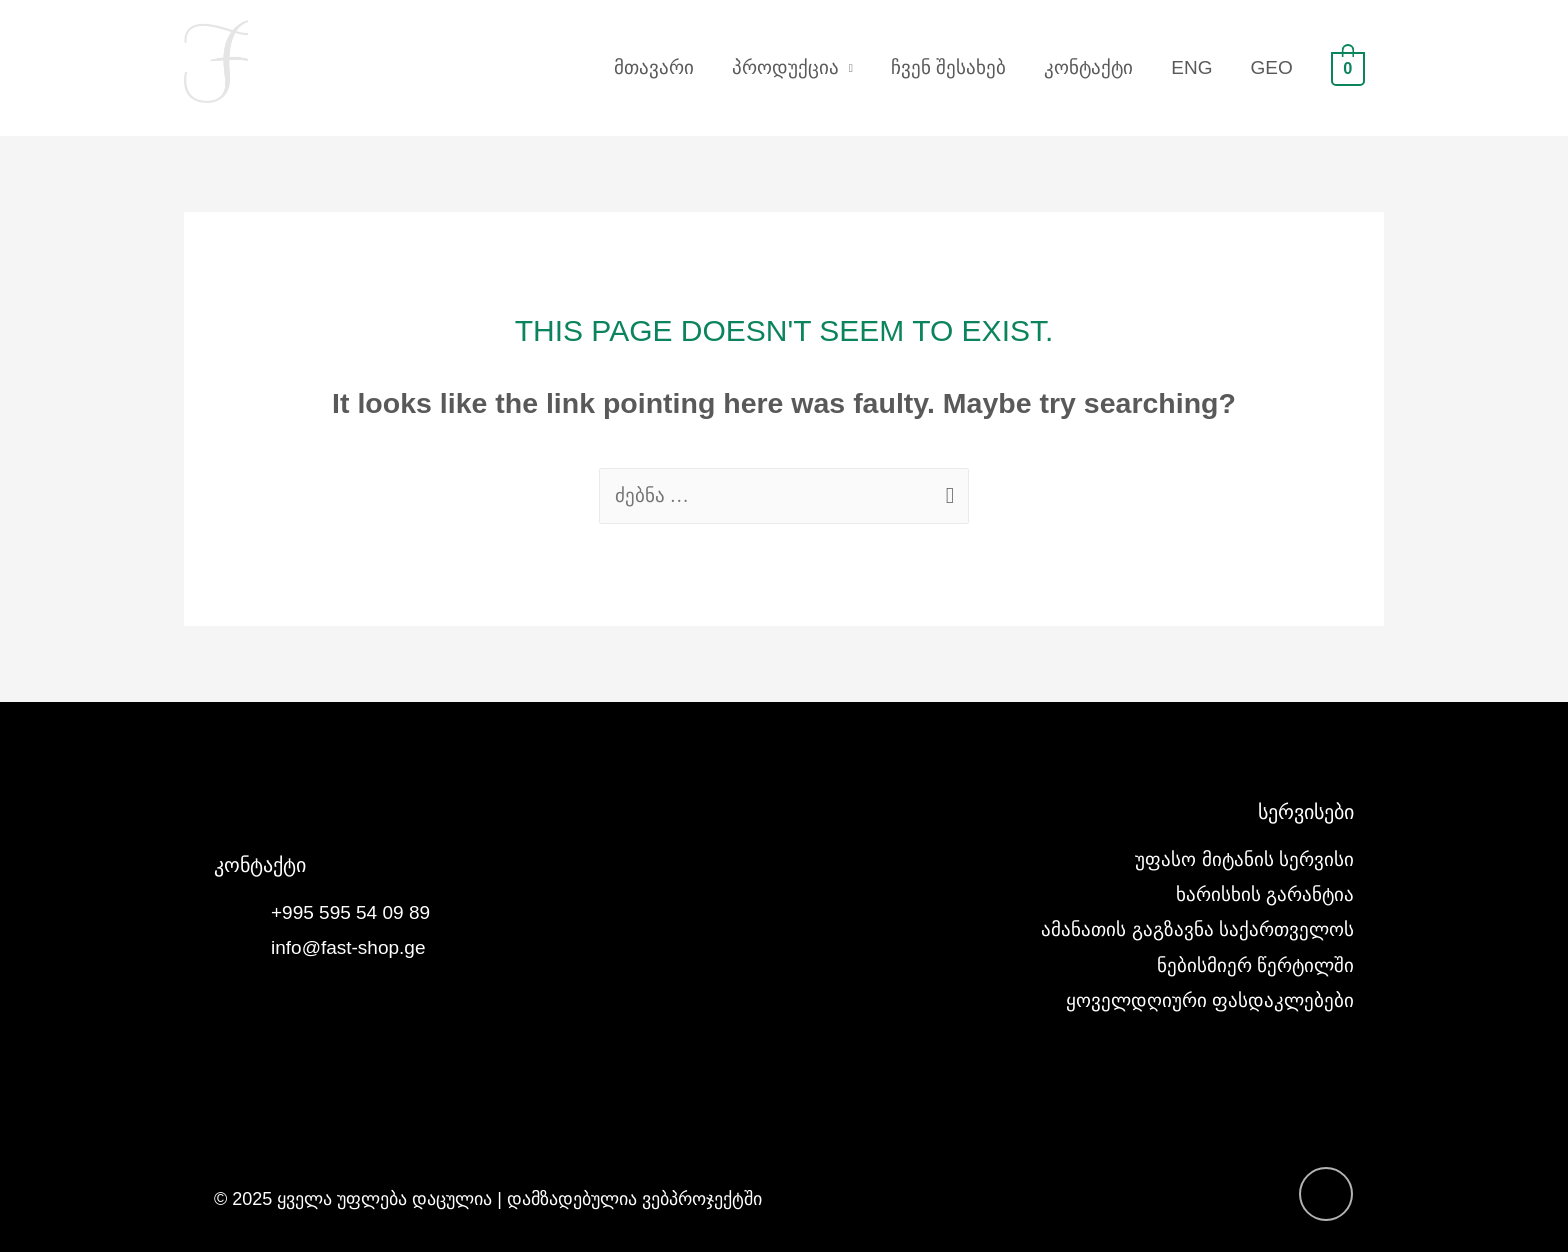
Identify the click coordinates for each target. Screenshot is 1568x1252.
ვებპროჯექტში (702, 1199)
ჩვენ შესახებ (948, 67)
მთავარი (654, 67)
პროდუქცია (785, 67)
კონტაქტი (1088, 67)
